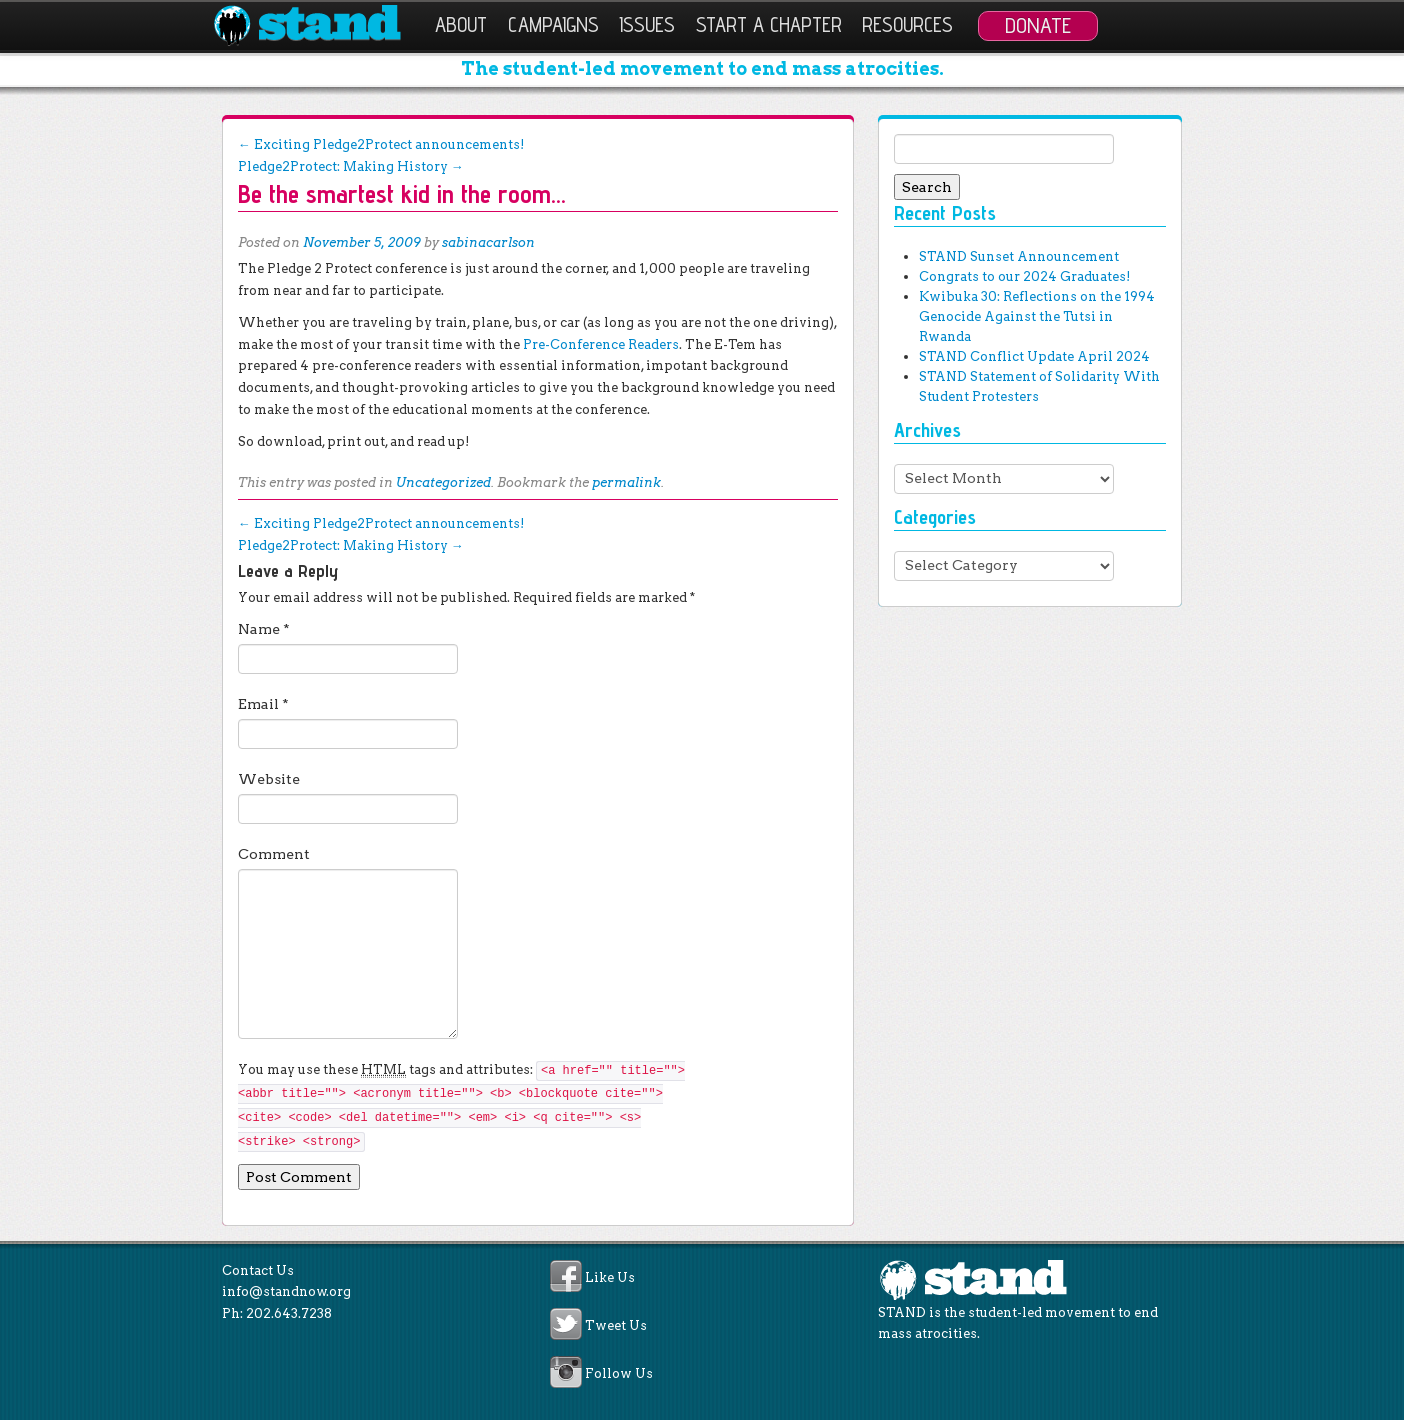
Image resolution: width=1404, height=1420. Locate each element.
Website (269, 779)
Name (264, 629)
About (461, 24)
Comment (274, 854)
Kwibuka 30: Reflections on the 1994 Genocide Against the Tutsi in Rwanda (1037, 316)
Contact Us (258, 1270)
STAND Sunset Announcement (1019, 256)
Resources (907, 24)
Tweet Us (616, 1325)
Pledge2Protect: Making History (351, 166)
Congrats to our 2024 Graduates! (1024, 276)
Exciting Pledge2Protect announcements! (381, 144)
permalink (626, 482)
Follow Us (619, 1374)
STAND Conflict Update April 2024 (1034, 356)
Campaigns (553, 24)
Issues (647, 24)
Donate (1038, 25)
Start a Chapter (769, 24)
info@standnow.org (286, 1291)
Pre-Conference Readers (601, 344)
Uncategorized (443, 482)
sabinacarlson (488, 242)
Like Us (610, 1277)
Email (263, 704)
